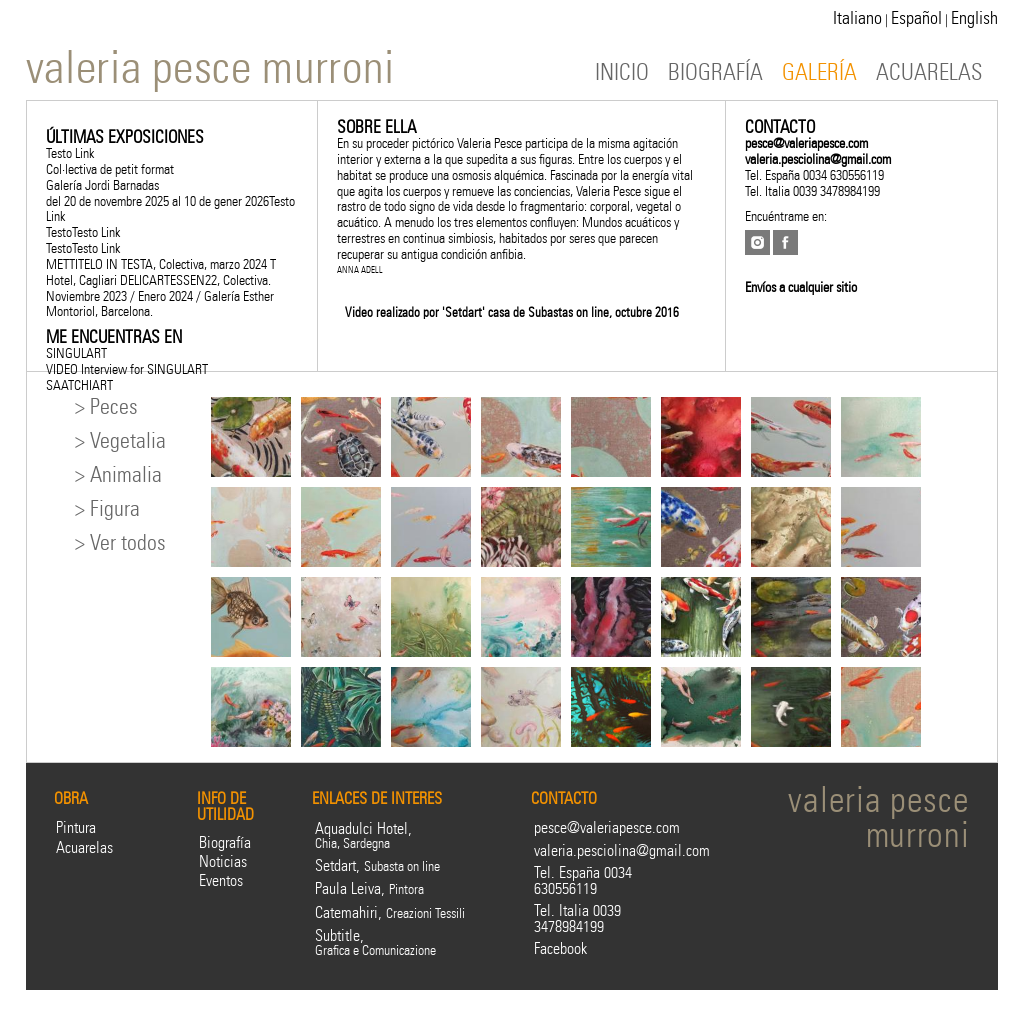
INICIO (622, 72)
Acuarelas (84, 847)
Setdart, (377, 865)
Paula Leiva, (369, 888)
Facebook (560, 948)
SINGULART (76, 353)
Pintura (76, 827)
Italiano (857, 18)
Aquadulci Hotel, (363, 835)
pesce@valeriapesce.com (806, 143)
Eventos (221, 880)
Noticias (223, 861)
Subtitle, (375, 942)
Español (916, 18)
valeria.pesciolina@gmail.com (818, 159)
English (974, 18)
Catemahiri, (390, 912)
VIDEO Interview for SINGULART (127, 369)
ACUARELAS (929, 72)
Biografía (225, 842)
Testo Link (70, 153)
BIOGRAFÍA (715, 72)
